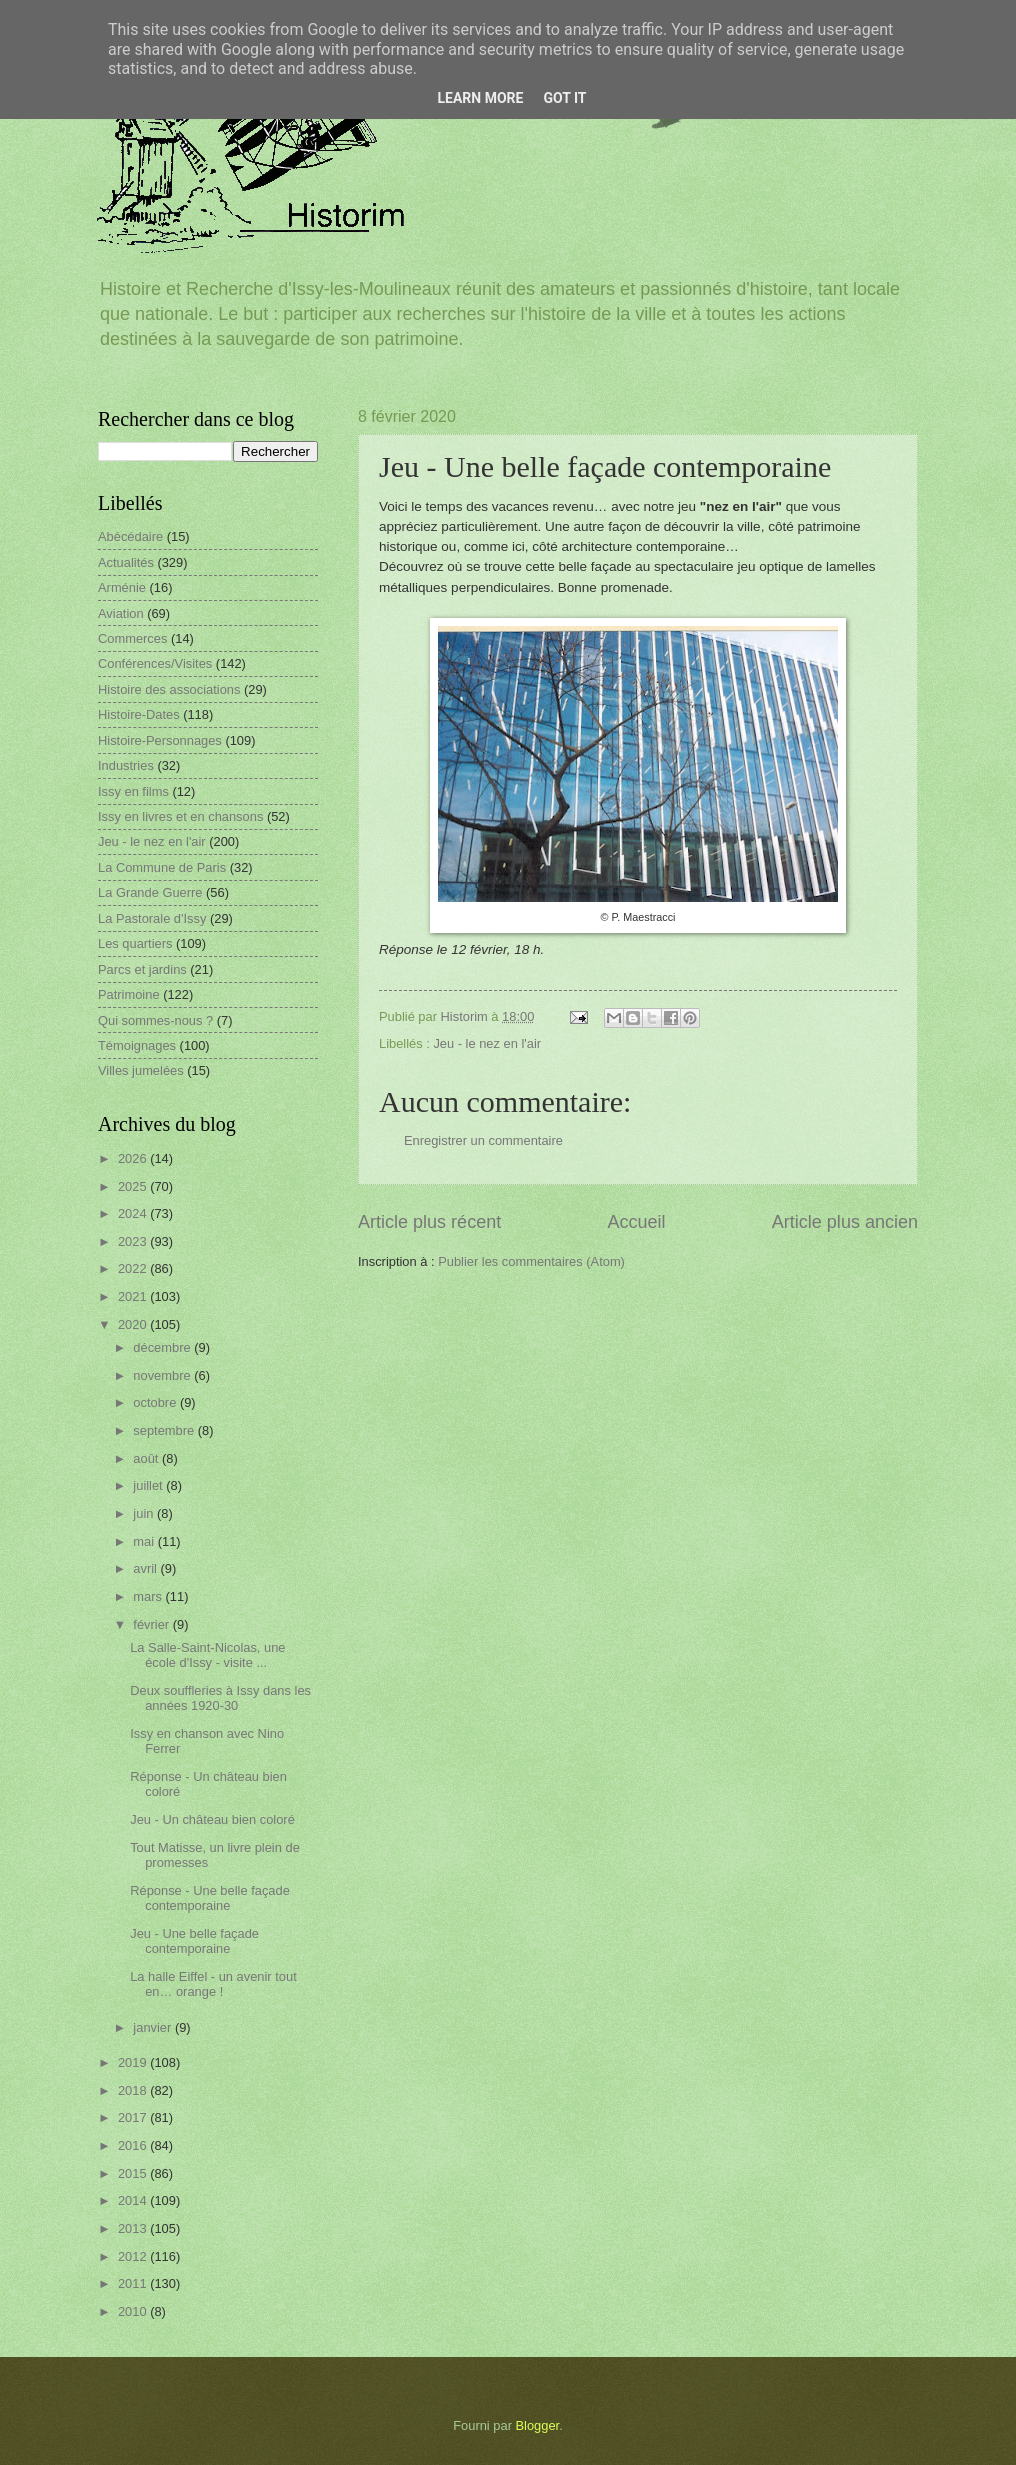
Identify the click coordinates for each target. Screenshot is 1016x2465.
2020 (134, 1324)
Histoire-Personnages (160, 740)
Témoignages (137, 1045)
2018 (134, 2090)
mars (149, 1596)
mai (145, 1541)
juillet (149, 1485)
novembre (163, 1375)
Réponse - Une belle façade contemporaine (210, 1898)
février (152, 1624)
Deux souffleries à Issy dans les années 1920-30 (220, 1698)
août (147, 1458)
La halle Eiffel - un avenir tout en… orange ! (213, 1984)
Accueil (636, 1222)
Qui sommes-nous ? (155, 1020)
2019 (134, 2062)
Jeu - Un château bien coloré (212, 1819)
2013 (134, 2228)
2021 (134, 1296)
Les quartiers (135, 943)
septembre (165, 1430)
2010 (134, 2311)
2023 (134, 1241)
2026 (134, 1158)
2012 (134, 2256)
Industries (126, 765)
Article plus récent (429, 1222)
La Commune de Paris (162, 867)
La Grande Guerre (150, 892)
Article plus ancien (845, 1222)
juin (145, 1513)
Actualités (126, 562)
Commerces (132, 638)
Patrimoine (129, 994)
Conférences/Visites (155, 663)
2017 (134, 2117)
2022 (134, 1268)
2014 (134, 2200)
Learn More (480, 98)
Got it (564, 98)
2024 (134, 1213)
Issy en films (133, 791)
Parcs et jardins (142, 969)
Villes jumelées (141, 1070)
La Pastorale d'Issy (152, 918)
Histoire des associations (169, 689)
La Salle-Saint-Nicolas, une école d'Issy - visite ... (207, 1655)
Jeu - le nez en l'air (487, 1043)
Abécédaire (130, 536)
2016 (134, 2145)
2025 (134, 1186)
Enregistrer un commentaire (483, 1140)
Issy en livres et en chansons (180, 816)
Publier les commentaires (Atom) (531, 1261)
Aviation (121, 613)
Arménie (122, 587)
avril (146, 1568)
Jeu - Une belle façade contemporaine (194, 1941)
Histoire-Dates (139, 714)
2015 (134, 2173)
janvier (154, 2027)
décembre (163, 1347)
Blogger (538, 2425)
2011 (134, 2283)
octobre (156, 1402)
